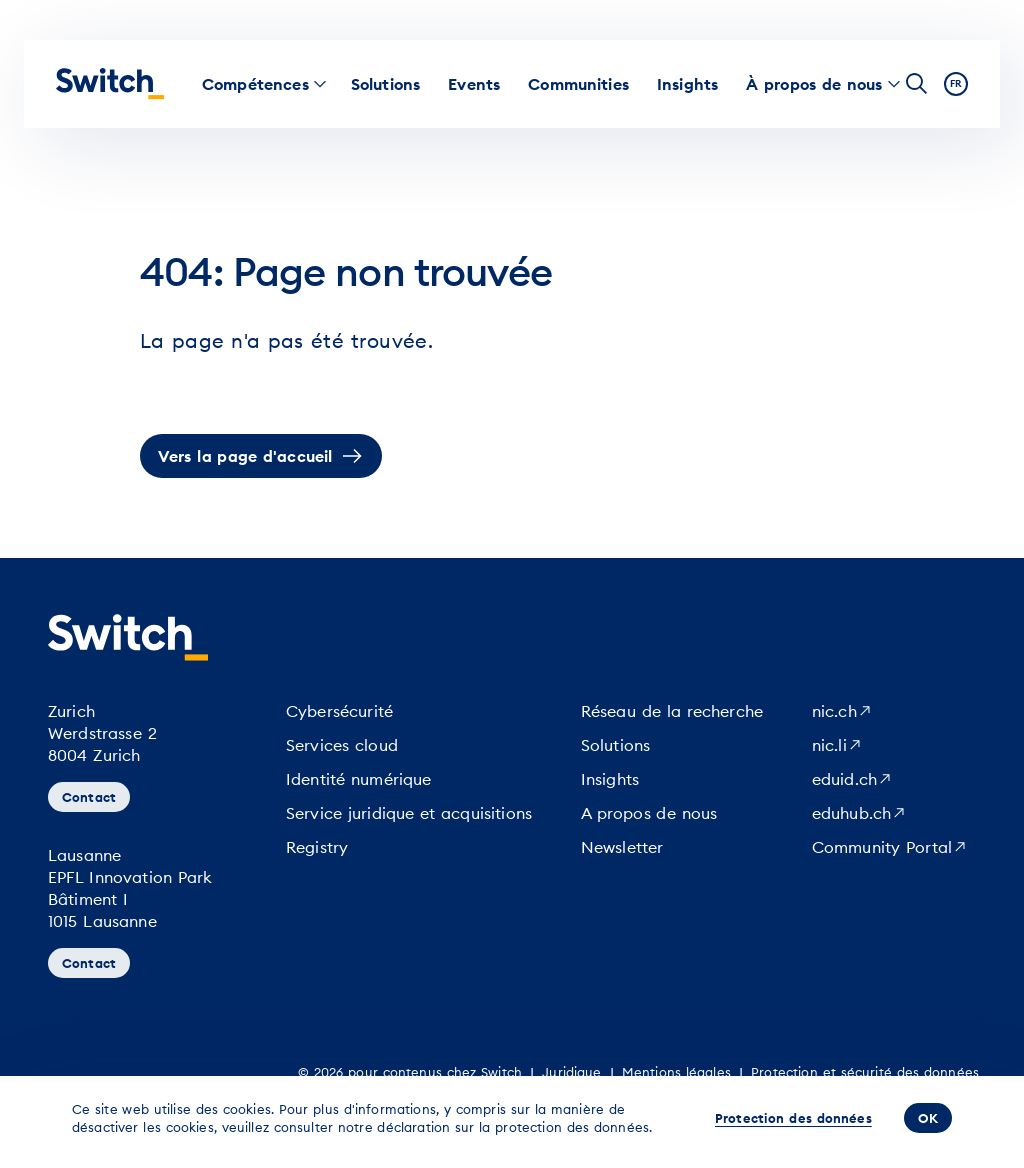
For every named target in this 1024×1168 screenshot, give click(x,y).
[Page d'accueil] (110, 84)
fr (956, 83)
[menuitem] (255, 84)
